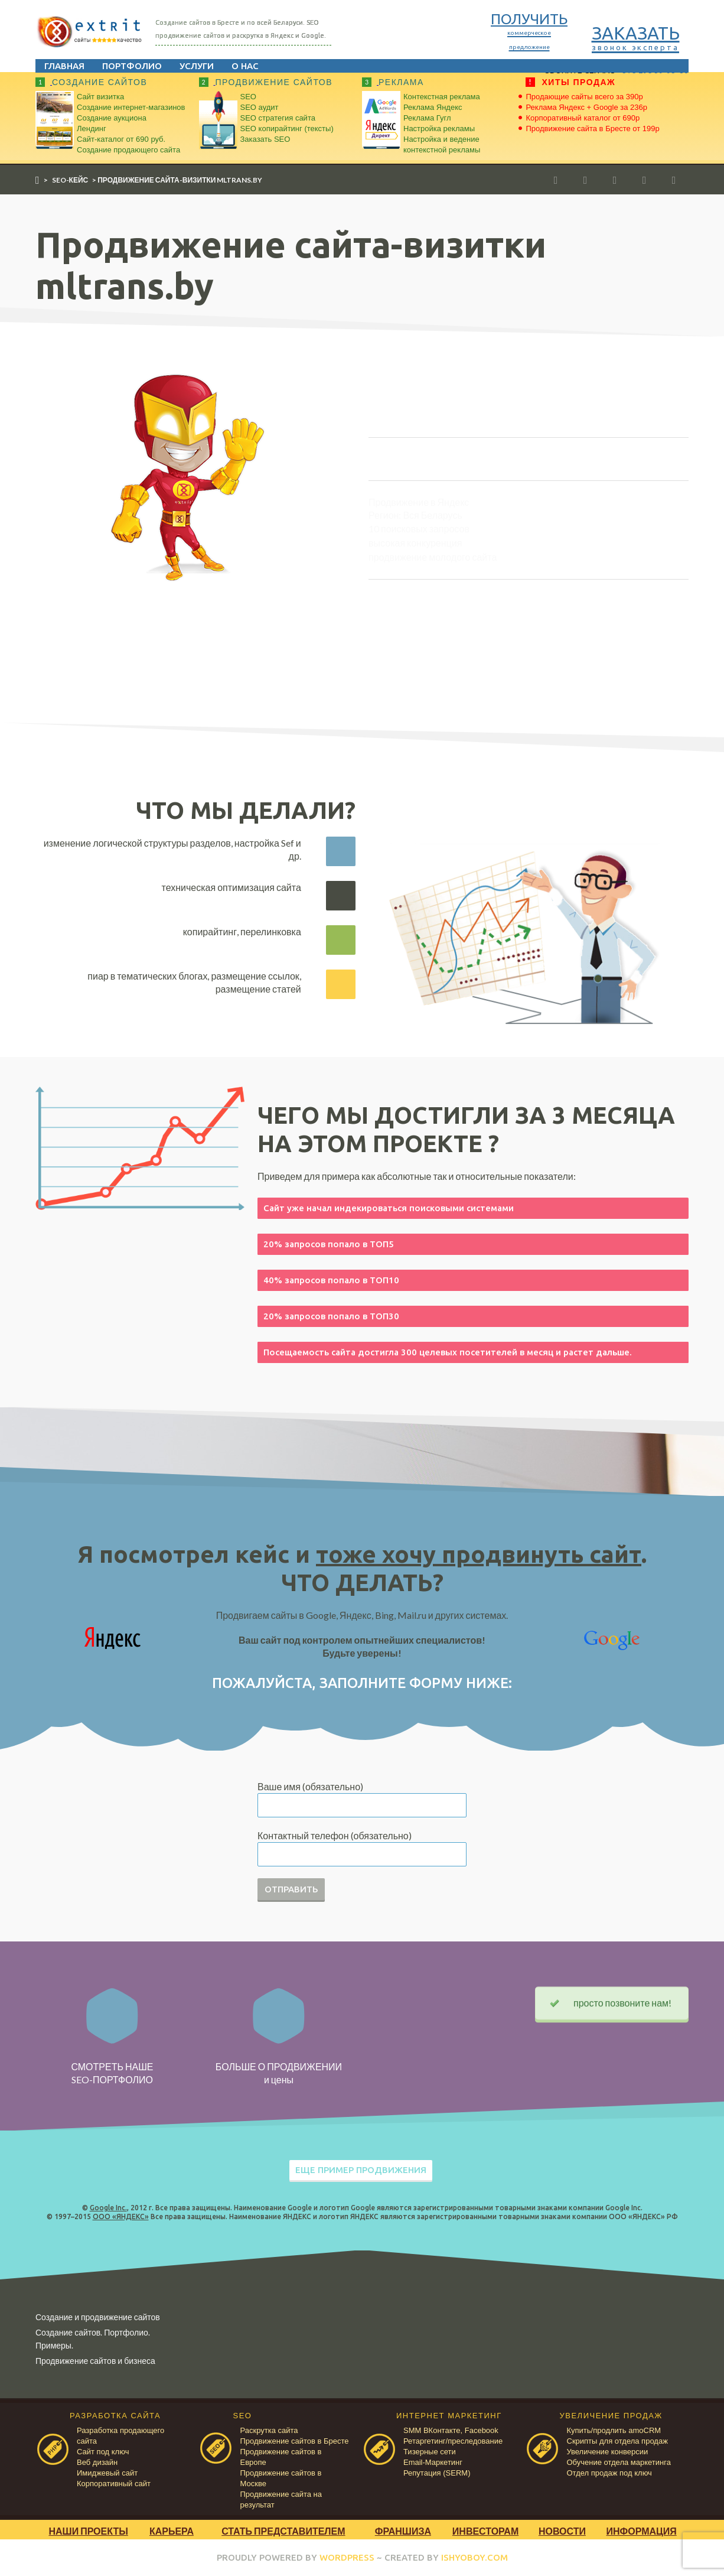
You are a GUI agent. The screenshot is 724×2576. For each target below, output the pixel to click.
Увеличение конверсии (607, 2451)
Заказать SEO (265, 139)
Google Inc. (108, 2207)
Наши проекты (88, 2530)
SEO (248, 96)
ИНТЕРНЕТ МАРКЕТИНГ (449, 2415)
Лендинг (91, 128)
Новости (562, 2530)
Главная (64, 66)
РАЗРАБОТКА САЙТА (115, 2415)
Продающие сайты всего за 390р (584, 96)
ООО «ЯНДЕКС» (121, 2216)
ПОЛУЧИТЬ (529, 30)
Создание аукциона (111, 117)
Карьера (171, 2530)
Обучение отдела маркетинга (619, 2462)
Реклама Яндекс (432, 107)
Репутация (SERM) (436, 2472)
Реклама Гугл (427, 117)
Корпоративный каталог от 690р (583, 117)
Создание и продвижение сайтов (97, 2317)
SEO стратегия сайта (277, 117)
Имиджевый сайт (107, 2472)
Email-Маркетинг (432, 2462)
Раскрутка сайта (269, 2430)
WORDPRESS (346, 2557)
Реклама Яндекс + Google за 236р (587, 107)
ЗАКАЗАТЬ (636, 37)
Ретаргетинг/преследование (453, 2441)
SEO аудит (259, 107)
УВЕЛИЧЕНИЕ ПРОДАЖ (611, 2415)
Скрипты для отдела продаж (617, 2441)
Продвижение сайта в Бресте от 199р (593, 128)
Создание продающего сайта (128, 149)
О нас (245, 66)
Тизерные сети (429, 2451)
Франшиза (403, 2530)
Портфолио (132, 66)
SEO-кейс (70, 179)
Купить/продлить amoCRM (614, 2430)
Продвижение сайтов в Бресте (294, 2441)
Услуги (197, 66)
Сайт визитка (100, 96)
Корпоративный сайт (114, 2483)
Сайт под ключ (103, 2451)
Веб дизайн (97, 2462)
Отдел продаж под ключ (609, 2472)
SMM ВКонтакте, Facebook (450, 2430)
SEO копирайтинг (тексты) (287, 128)
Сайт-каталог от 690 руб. (121, 139)
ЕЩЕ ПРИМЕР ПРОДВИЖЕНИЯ (360, 2170)
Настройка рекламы (439, 128)
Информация (641, 2530)
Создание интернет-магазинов (131, 107)
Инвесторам (485, 2530)
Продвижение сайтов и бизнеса (95, 2361)
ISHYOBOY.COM (474, 2557)
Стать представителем (283, 2530)
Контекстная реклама (441, 96)
